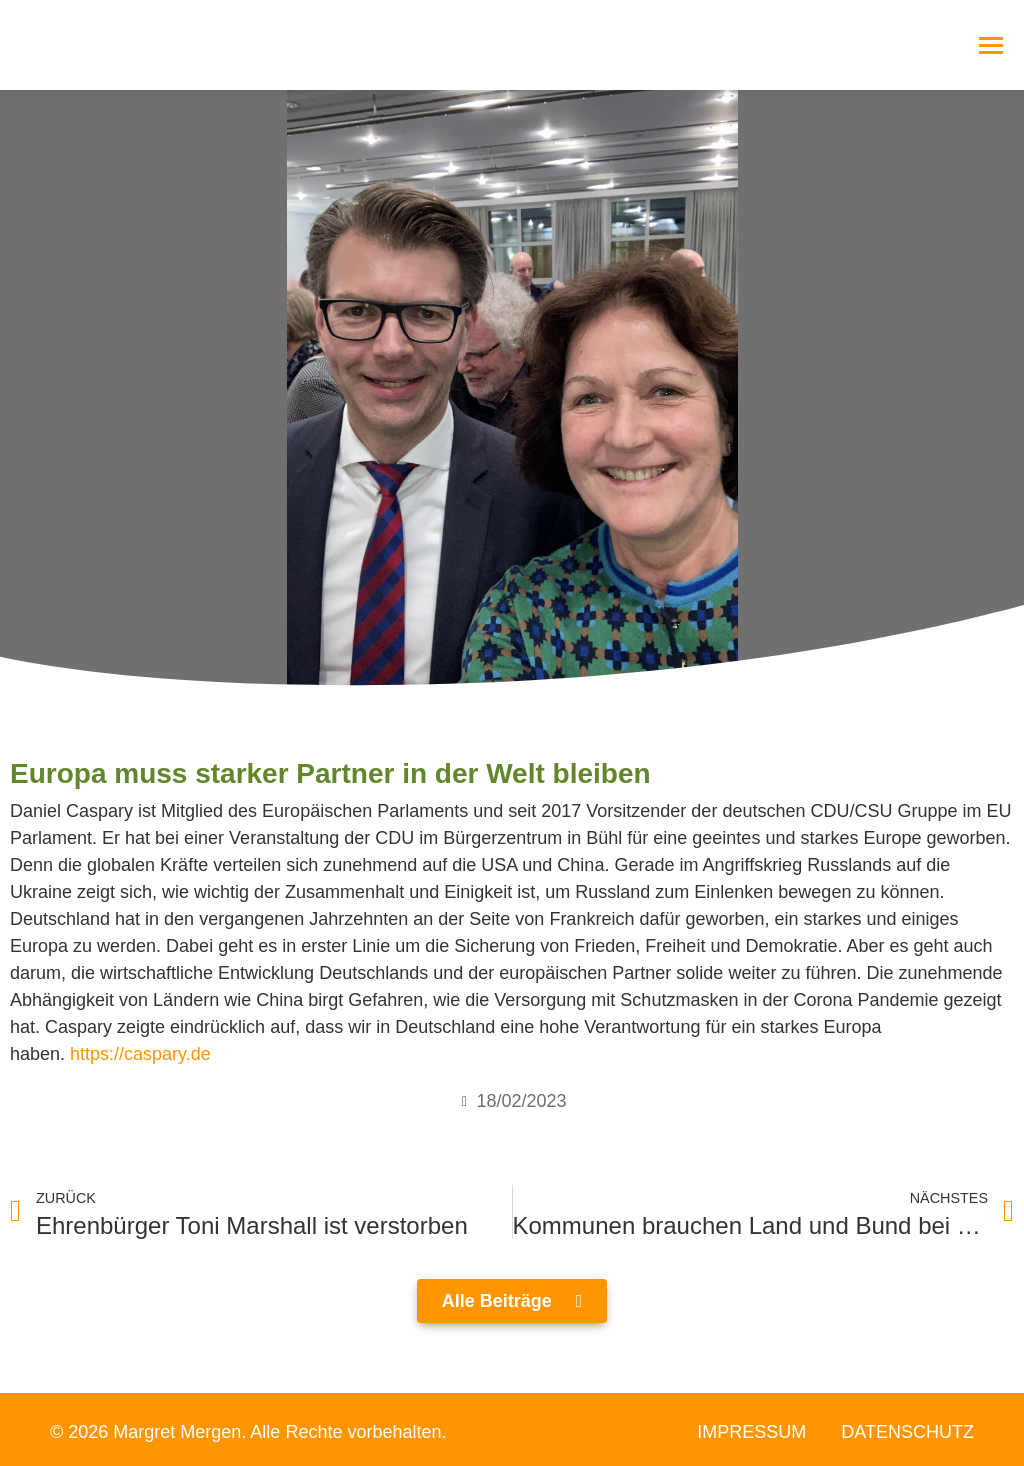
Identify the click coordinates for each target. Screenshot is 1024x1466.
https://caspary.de (140, 1054)
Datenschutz (907, 1432)
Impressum (751, 1432)
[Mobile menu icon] (991, 45)
